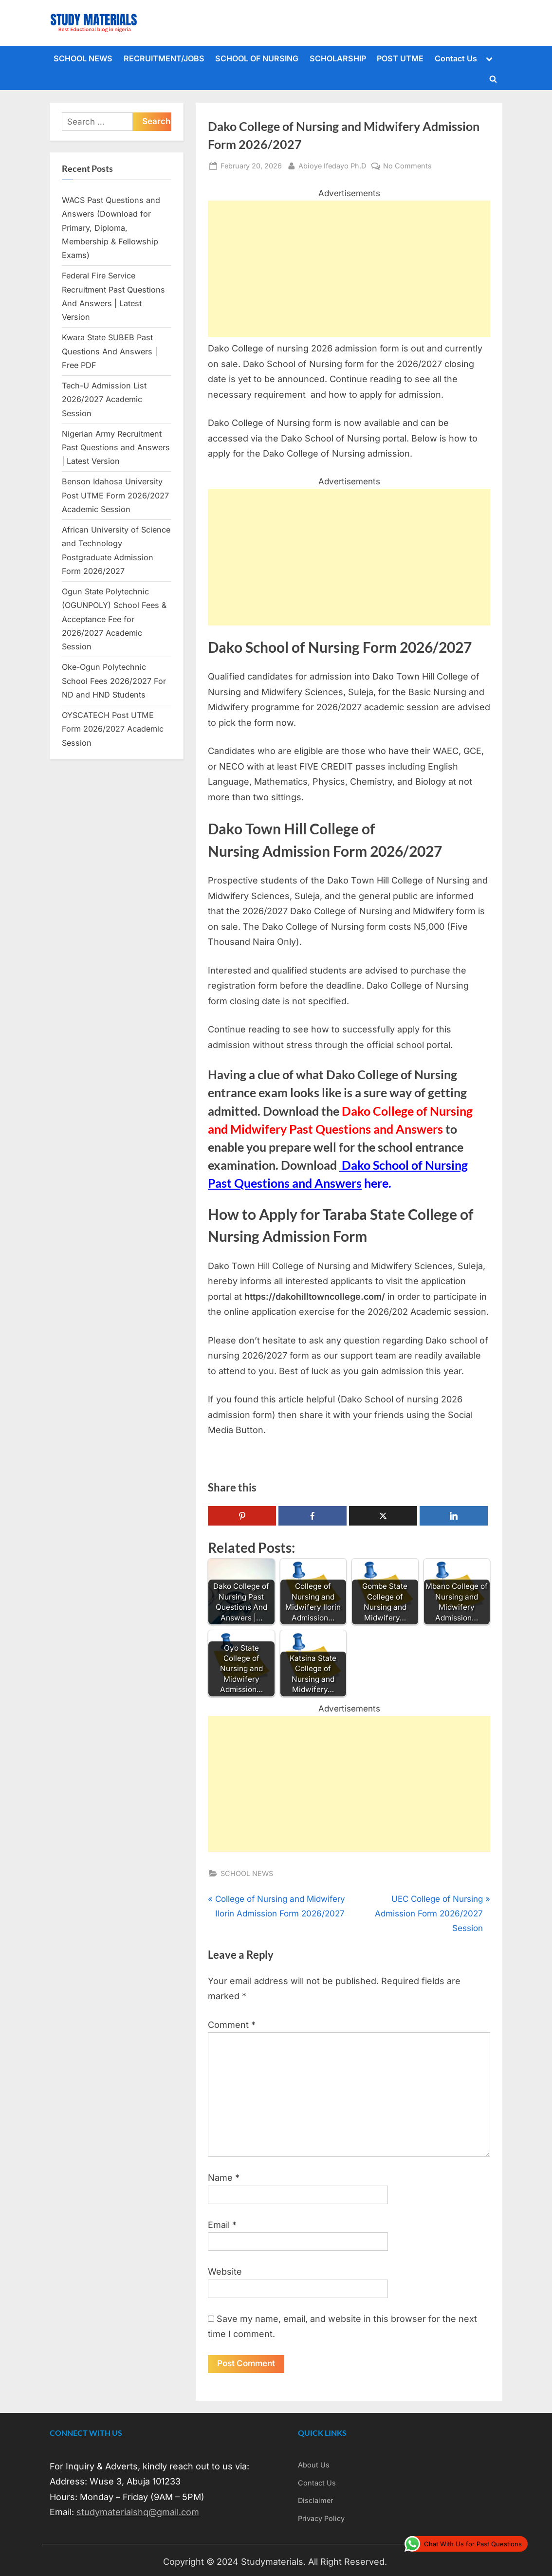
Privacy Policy (321, 2518)
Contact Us (456, 58)
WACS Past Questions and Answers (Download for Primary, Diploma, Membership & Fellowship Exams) (111, 227)
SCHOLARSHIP (338, 58)
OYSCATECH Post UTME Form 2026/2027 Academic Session (113, 729)
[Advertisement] (349, 269)
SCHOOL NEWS (83, 58)
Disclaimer (315, 2501)
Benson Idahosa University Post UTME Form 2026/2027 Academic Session (115, 495)
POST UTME (400, 58)
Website (225, 2271)
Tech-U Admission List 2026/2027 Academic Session (104, 399)
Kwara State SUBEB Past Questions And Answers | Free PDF (109, 351)
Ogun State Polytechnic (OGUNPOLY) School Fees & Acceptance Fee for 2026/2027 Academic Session (114, 619)
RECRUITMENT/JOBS (164, 58)
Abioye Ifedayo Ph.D (332, 165)
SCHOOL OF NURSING (256, 58)
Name (223, 2177)
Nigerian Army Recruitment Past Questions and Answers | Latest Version (116, 447)
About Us (314, 2465)
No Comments (407, 166)
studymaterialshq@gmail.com (137, 2512)
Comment (232, 2025)
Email (222, 2225)
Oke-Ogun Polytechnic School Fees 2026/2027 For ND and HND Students (114, 680)
